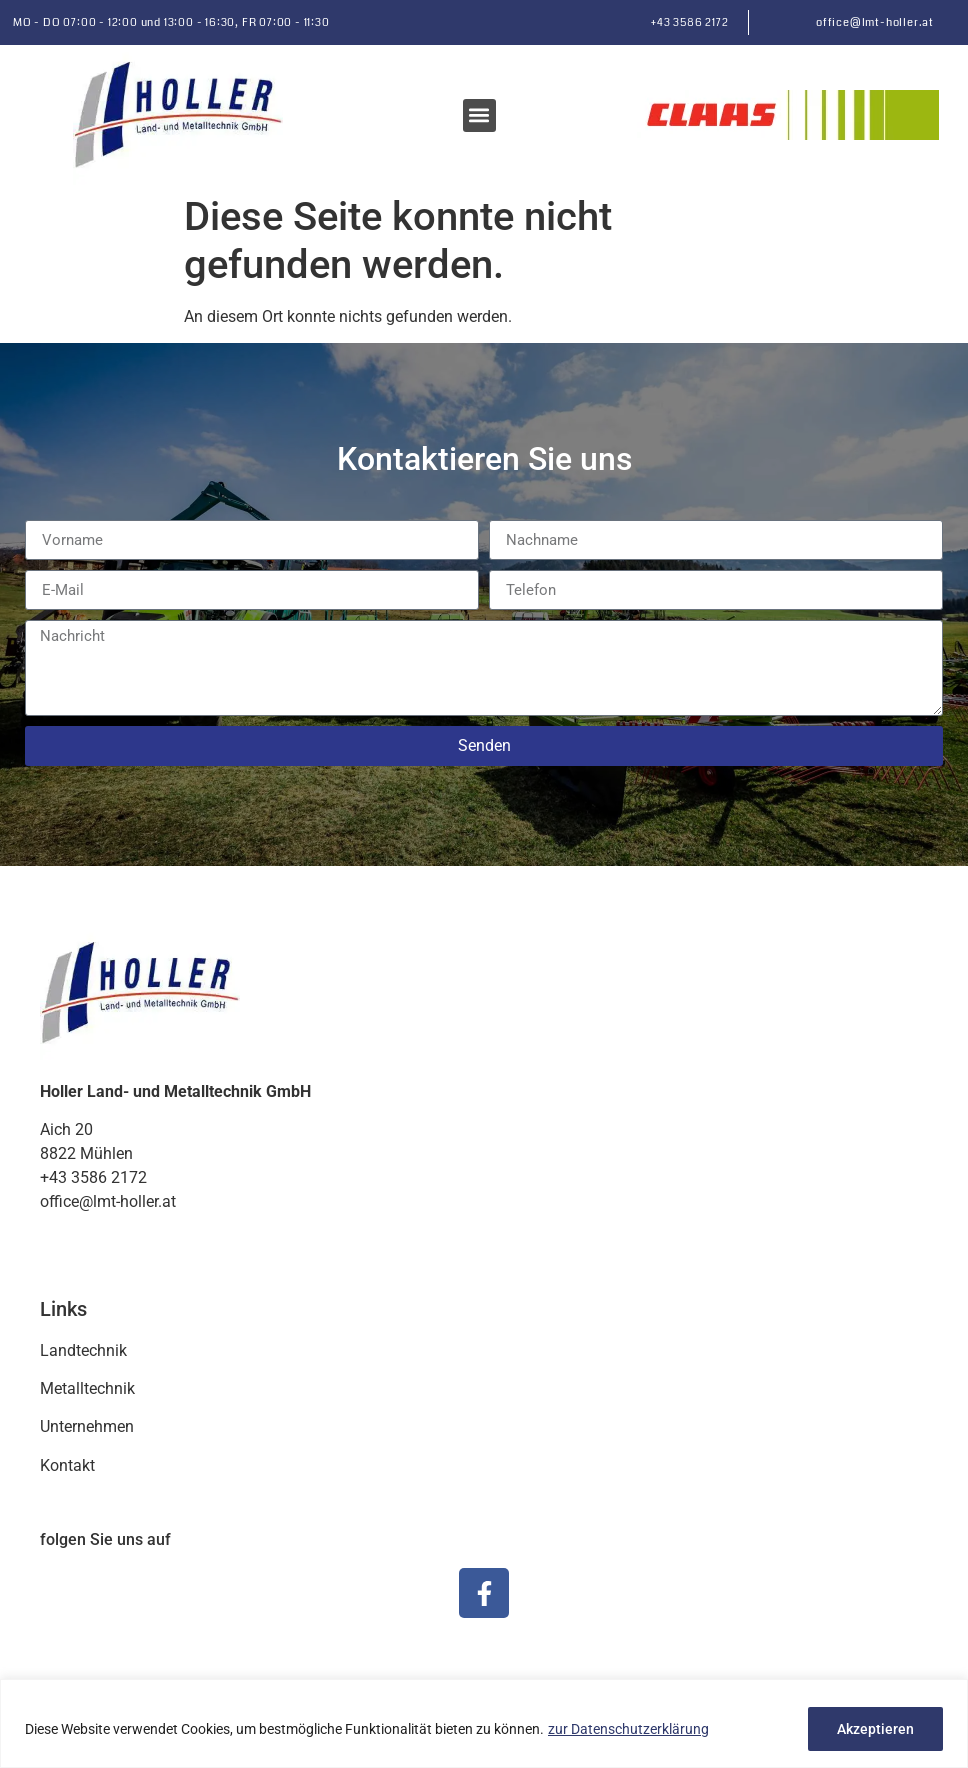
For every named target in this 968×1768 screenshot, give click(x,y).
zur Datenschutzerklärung (628, 1729)
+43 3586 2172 (689, 22)
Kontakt (67, 1465)
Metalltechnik (87, 1388)
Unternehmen (87, 1426)
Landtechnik (83, 1350)
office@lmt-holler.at (875, 22)
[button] (479, 115)
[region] (484, 1723)
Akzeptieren (875, 1729)
